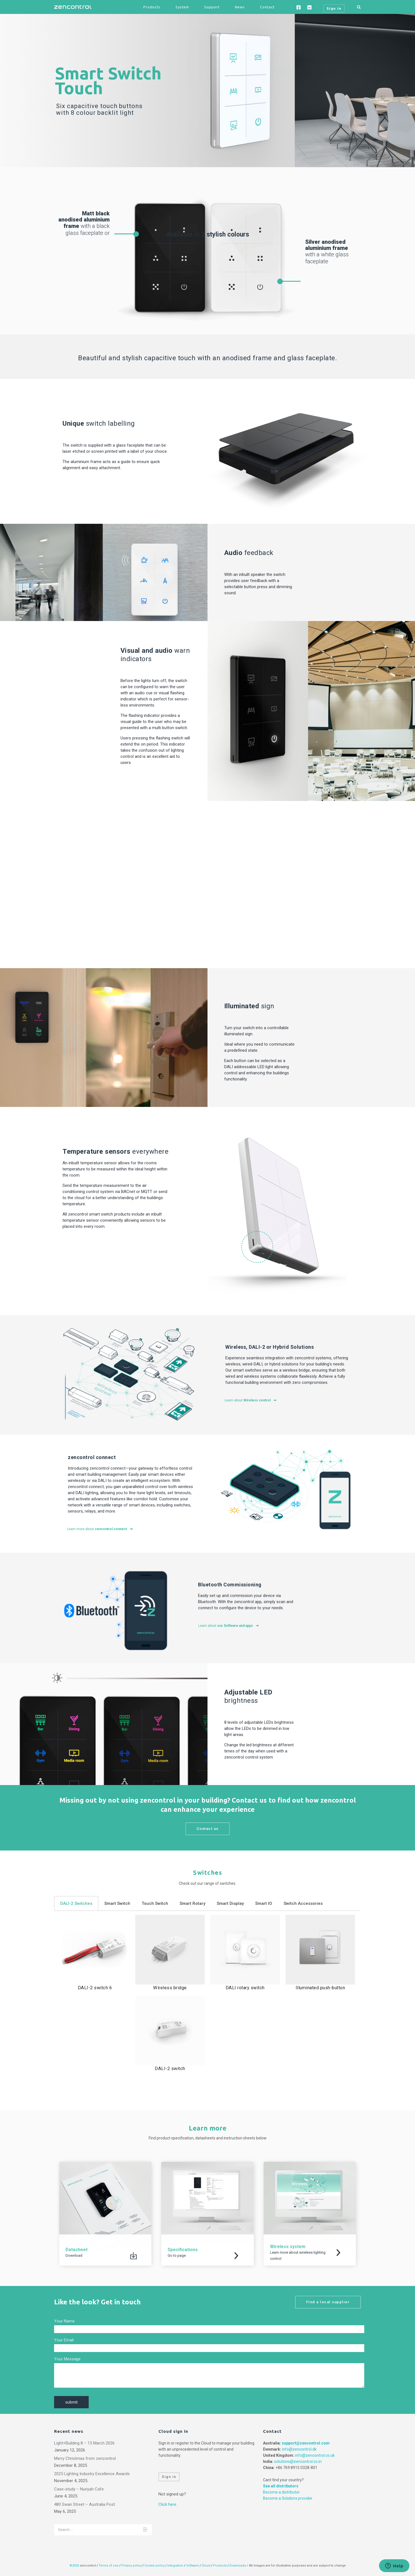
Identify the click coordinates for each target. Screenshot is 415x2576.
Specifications (183, 2249)
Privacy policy (131, 2565)
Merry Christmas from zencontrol (85, 2458)
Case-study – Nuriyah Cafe (79, 2489)
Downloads (238, 2565)
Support (212, 7)
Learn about (251, 1400)
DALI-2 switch (170, 2068)
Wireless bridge (170, 1987)
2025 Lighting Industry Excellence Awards (92, 2473)
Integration (175, 2565)
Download (74, 2255)
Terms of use (109, 2565)
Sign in (169, 2477)
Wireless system (287, 2246)
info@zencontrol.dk (299, 2449)
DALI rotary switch (245, 1987)
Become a (287, 2498)
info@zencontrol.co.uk (315, 2455)
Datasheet (77, 2249)
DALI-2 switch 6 (95, 1987)
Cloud (206, 2565)
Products (151, 7)
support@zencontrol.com (306, 2443)
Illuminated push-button (320, 1987)
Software (192, 2565)
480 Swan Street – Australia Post (84, 2504)
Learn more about (100, 1529)
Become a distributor (281, 2492)
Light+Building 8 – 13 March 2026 (84, 2443)
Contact (267, 7)
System (182, 7)
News (240, 7)
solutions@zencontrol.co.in (298, 2461)
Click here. (167, 2504)
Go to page (177, 2255)
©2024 (74, 2565)
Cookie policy (154, 2565)
